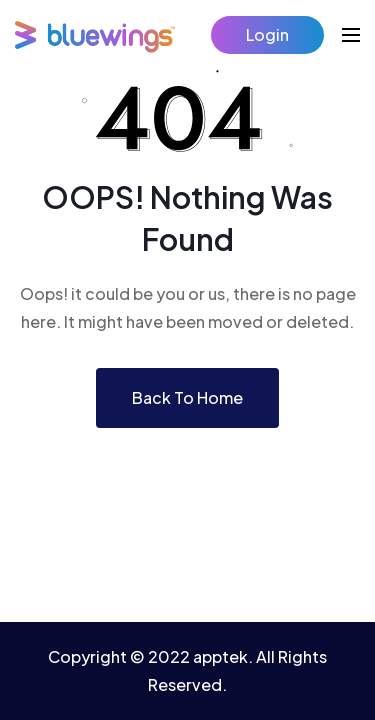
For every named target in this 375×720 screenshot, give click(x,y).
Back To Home (187, 397)
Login (267, 34)
